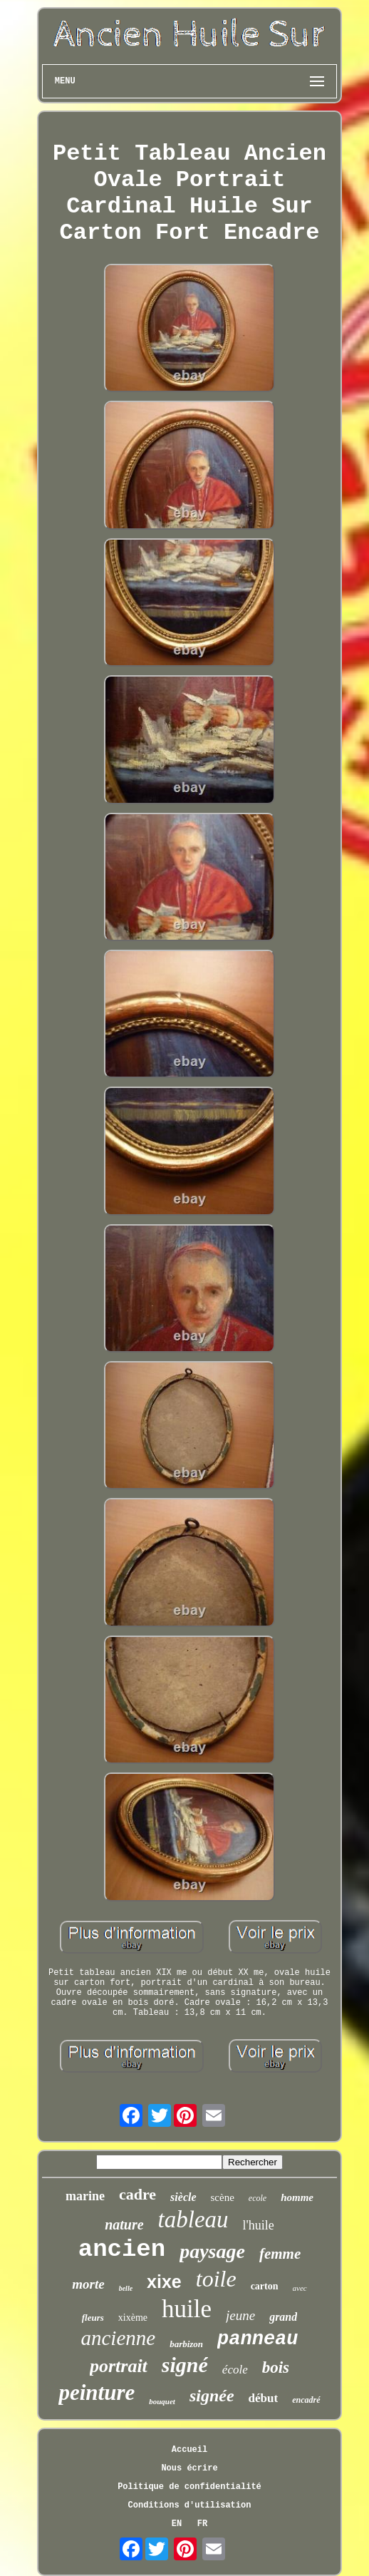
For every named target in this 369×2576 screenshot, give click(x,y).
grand (283, 2317)
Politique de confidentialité (189, 2487)
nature (124, 2224)
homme (297, 2197)
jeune (240, 2315)
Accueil (189, 2450)
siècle (183, 2197)
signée (211, 2395)
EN (177, 2524)
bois (275, 2367)
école (235, 2369)
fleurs (93, 2317)
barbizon (186, 2344)
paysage (212, 2251)
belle (125, 2288)
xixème (132, 2317)
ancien (121, 2249)
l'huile (258, 2225)
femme (280, 2253)
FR (202, 2524)
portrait (118, 2366)
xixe (164, 2282)
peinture (96, 2392)
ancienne (117, 2337)
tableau (193, 2219)
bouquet (162, 2401)
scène (222, 2197)
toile (216, 2279)
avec (300, 2288)
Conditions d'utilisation (189, 2505)
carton (265, 2286)
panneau (257, 2339)
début (264, 2398)
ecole (257, 2198)
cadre (137, 2194)
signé (185, 2364)
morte (88, 2284)
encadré (306, 2400)
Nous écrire (189, 2468)
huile (187, 2309)
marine (85, 2196)
